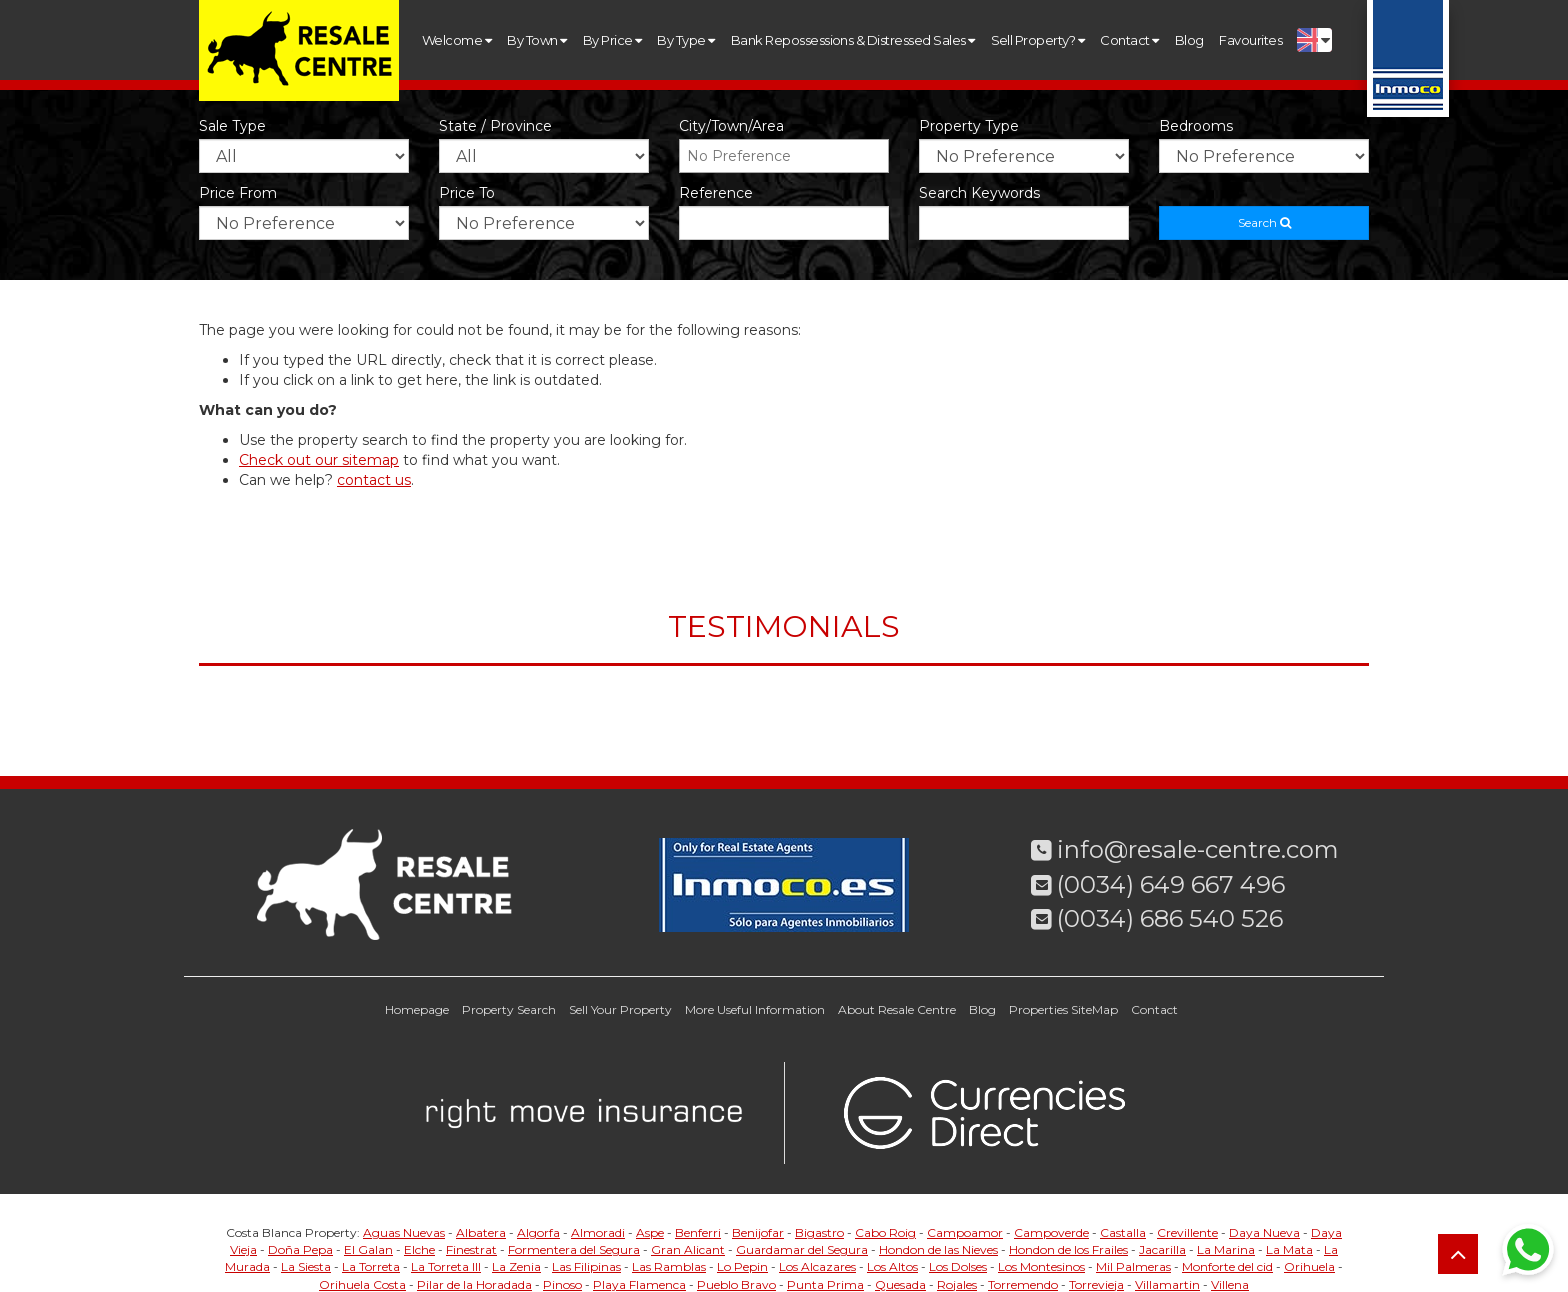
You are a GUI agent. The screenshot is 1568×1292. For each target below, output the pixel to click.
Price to (467, 193)
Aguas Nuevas (404, 1232)
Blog (1189, 40)
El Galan (368, 1249)
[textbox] (789, 156)
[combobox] (784, 156)
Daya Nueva (1264, 1232)
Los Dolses (958, 1266)
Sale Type (232, 126)
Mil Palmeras (1133, 1266)
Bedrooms (1196, 126)
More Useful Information (755, 1009)
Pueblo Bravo (736, 1284)
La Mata (1289, 1249)
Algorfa (538, 1232)
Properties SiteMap (1063, 1009)
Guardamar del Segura (802, 1249)
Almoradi (598, 1232)
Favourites (1250, 40)
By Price (612, 40)
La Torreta (371, 1266)
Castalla (1123, 1232)
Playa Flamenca (639, 1284)
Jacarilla (1162, 1249)
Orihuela (1309, 1266)
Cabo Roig (885, 1232)
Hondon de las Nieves (938, 1249)
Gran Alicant (688, 1249)
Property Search (509, 1009)
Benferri (698, 1232)
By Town (536, 40)
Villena (1230, 1284)
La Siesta (306, 1266)
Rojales (957, 1284)
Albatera (481, 1232)
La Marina (1226, 1249)
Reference (716, 193)
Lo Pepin (742, 1266)
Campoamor (965, 1232)
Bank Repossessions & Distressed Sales (853, 40)
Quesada (900, 1284)
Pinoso (562, 1284)
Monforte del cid (1227, 1266)
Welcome (456, 40)
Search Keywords (979, 193)
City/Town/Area (731, 126)
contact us (374, 480)
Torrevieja (1096, 1284)
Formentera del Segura (574, 1249)
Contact (1129, 40)
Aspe (650, 1232)
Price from (238, 193)
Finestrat (471, 1249)
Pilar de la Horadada (474, 1284)
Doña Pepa (300, 1249)
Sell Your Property (620, 1009)
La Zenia (516, 1266)
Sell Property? (1038, 40)
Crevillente (1187, 1232)
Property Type (969, 126)
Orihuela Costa (362, 1284)
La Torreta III (446, 1266)
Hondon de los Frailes (1068, 1249)
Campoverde (1051, 1232)
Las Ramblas (669, 1266)
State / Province (495, 126)
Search (1264, 222)
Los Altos (892, 1266)
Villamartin (1167, 1284)
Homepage (417, 1009)
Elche (419, 1249)
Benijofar (758, 1232)
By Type (685, 40)
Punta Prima (825, 1284)
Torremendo (1023, 1284)
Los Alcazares (817, 1266)
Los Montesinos (1041, 1266)
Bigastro (819, 1232)
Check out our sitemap (319, 460)
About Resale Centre (897, 1009)
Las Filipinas (586, 1266)
